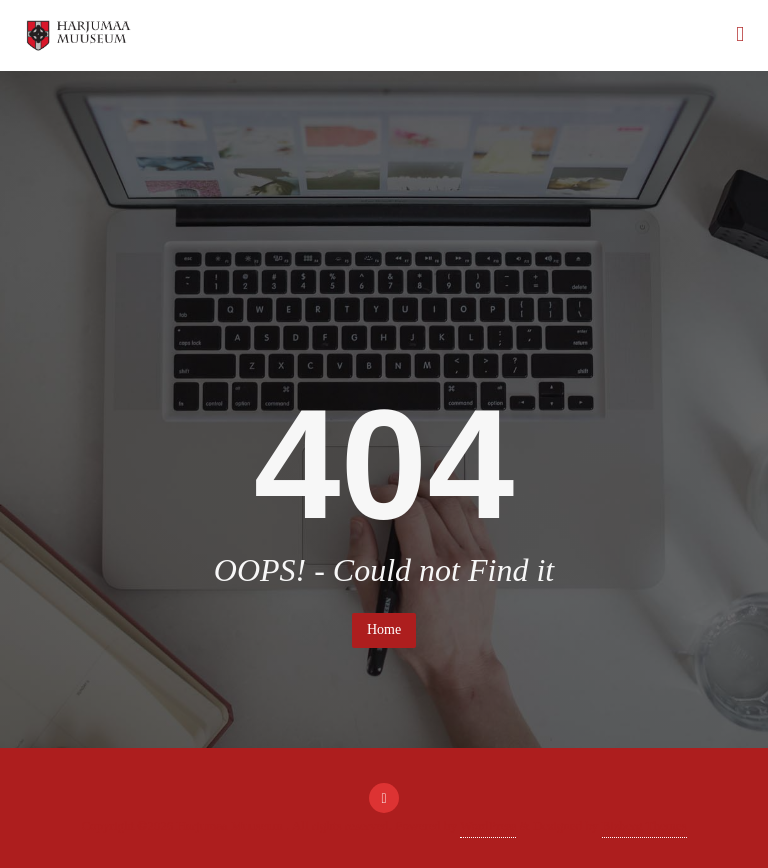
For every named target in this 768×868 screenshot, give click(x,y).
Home (384, 629)
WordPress (488, 825)
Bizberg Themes (644, 825)
